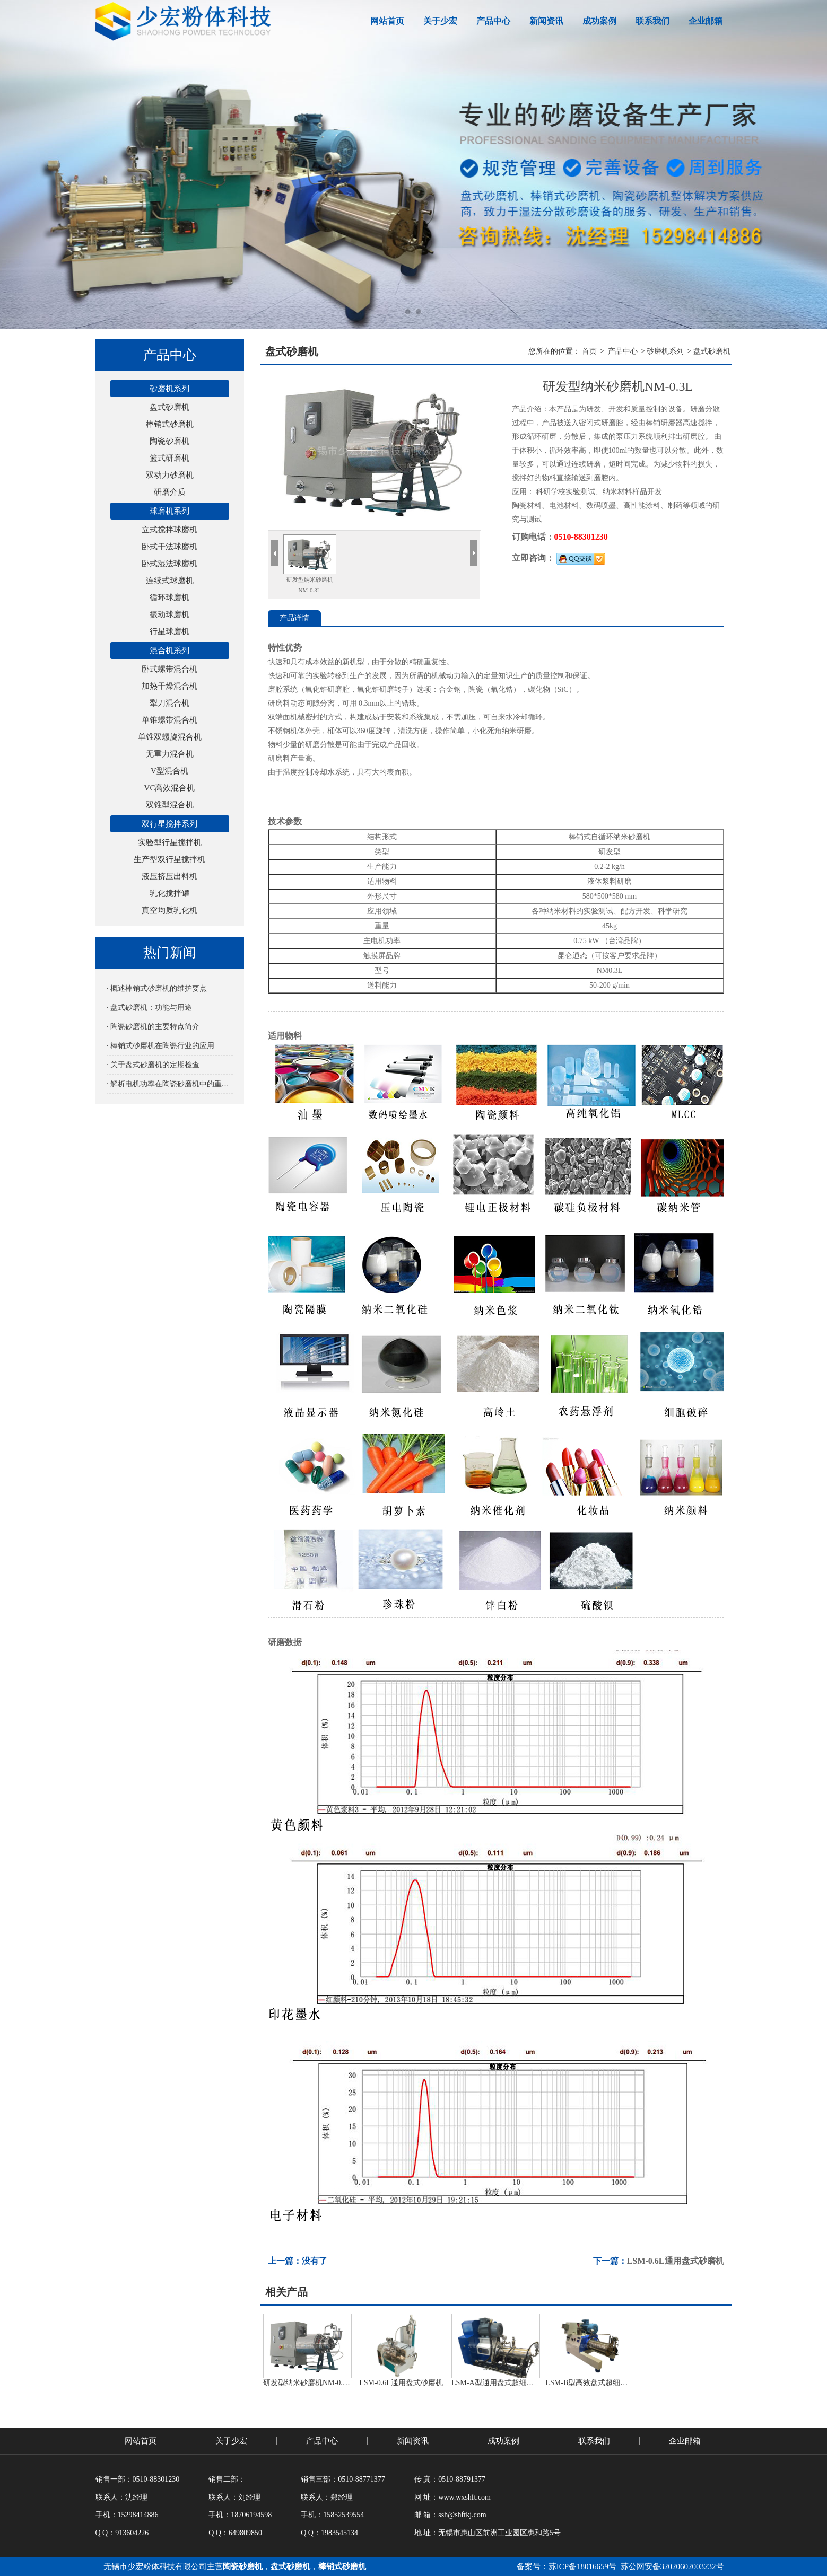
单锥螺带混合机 (169, 720)
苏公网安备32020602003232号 (671, 2566)
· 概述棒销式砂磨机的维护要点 (157, 988)
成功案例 (599, 20)
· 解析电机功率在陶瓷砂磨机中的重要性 (170, 1084)
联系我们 (652, 20)
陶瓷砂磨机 (169, 441)
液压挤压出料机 (169, 876)
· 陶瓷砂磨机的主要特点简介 (153, 1027)
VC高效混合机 (169, 788)
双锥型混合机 (170, 805)
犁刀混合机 (169, 703)
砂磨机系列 (169, 388)
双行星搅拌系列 (169, 824)
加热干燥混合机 (169, 686)
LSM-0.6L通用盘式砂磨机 (675, 2260)
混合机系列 (169, 650)
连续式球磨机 (170, 580)
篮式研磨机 (169, 458)
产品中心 (493, 20)
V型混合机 (169, 771)
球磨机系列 (169, 511)
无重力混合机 (170, 754)
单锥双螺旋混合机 (170, 737)
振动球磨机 (169, 614)
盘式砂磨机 (169, 407)
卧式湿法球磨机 (169, 563)
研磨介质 (170, 492)
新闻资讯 (546, 20)
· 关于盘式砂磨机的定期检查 (153, 1065)
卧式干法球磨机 (169, 546)
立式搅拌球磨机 (169, 529)
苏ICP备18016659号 (582, 2566)
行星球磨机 (169, 631)
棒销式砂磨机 (170, 424)
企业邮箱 (705, 20)
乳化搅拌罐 (169, 893)
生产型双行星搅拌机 (169, 859)
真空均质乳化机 (169, 910)
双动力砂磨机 (170, 475)
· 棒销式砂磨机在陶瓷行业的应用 (160, 1046)
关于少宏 (440, 20)
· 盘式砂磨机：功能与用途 (149, 1008)
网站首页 (387, 20)
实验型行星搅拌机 (170, 842)
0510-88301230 (581, 536)
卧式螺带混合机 (169, 669)
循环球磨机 (169, 597)
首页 (589, 351)
